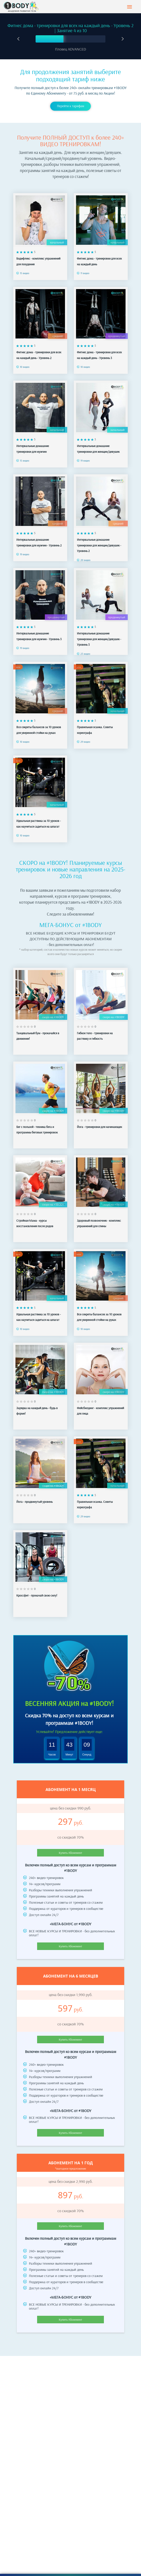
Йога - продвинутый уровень (34, 1502)
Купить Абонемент (70, 1853)
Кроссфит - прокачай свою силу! (36, 1595)
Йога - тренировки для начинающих (99, 1127)
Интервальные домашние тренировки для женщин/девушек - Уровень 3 (99, 639)
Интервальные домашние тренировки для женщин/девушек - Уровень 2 (99, 545)
